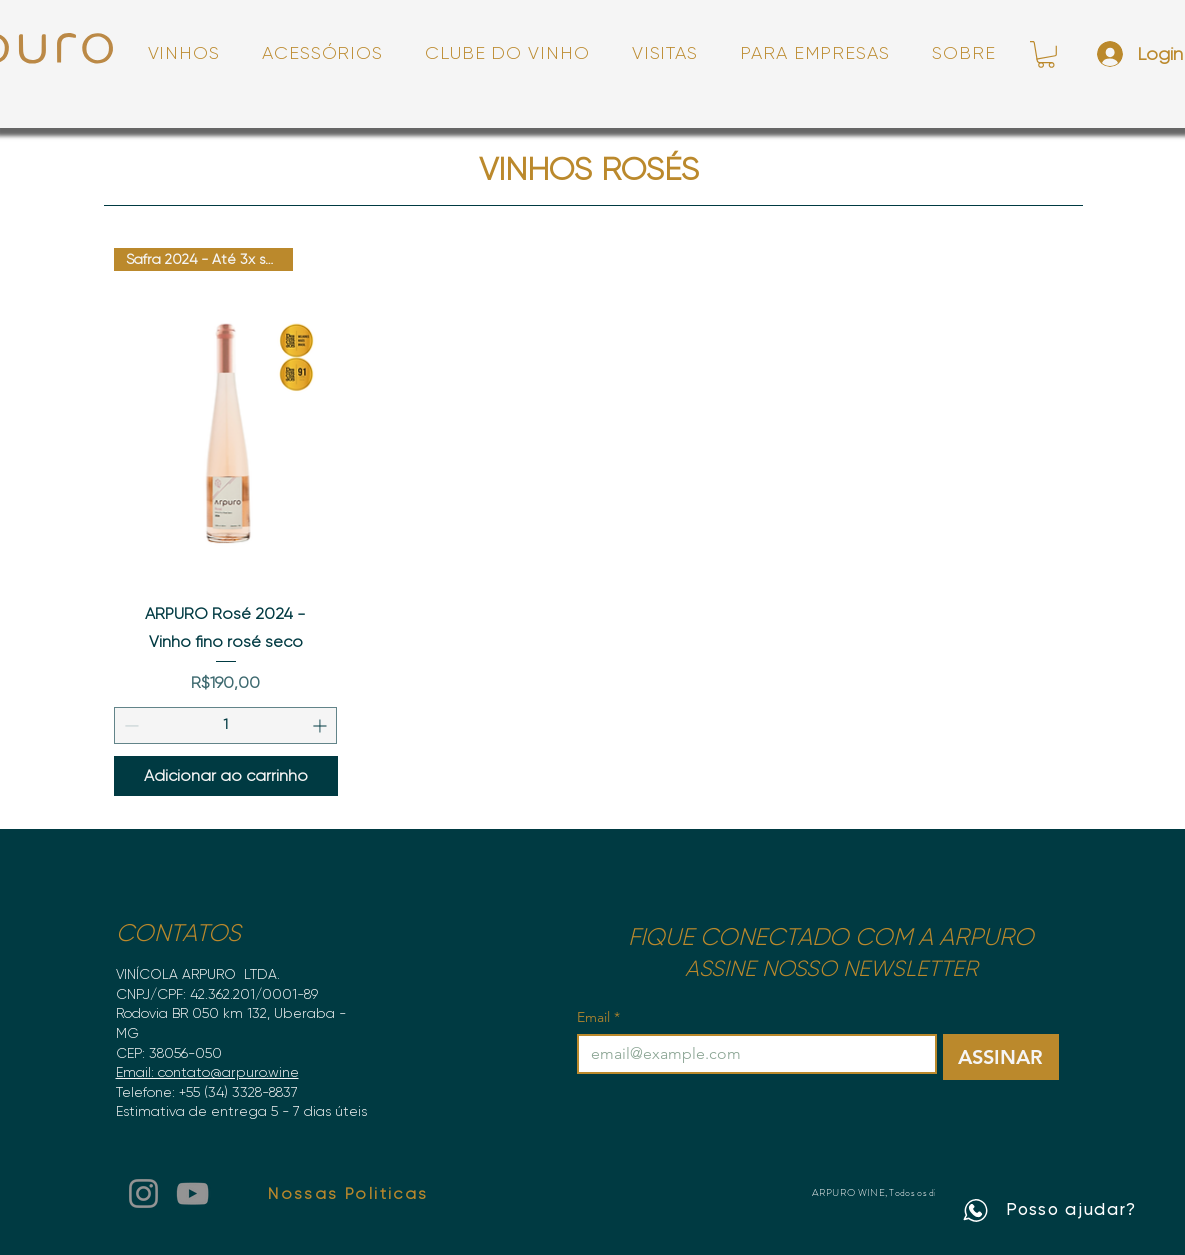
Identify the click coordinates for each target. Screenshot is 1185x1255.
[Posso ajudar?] (1050, 1210)
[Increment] (321, 725)
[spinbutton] (226, 725)
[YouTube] (192, 1193)
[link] (1046, 54)
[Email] (751, 1054)
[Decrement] (129, 725)
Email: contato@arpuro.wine (207, 1072)
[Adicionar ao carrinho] (226, 776)
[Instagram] (143, 1193)
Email (598, 1017)
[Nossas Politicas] (349, 1193)
